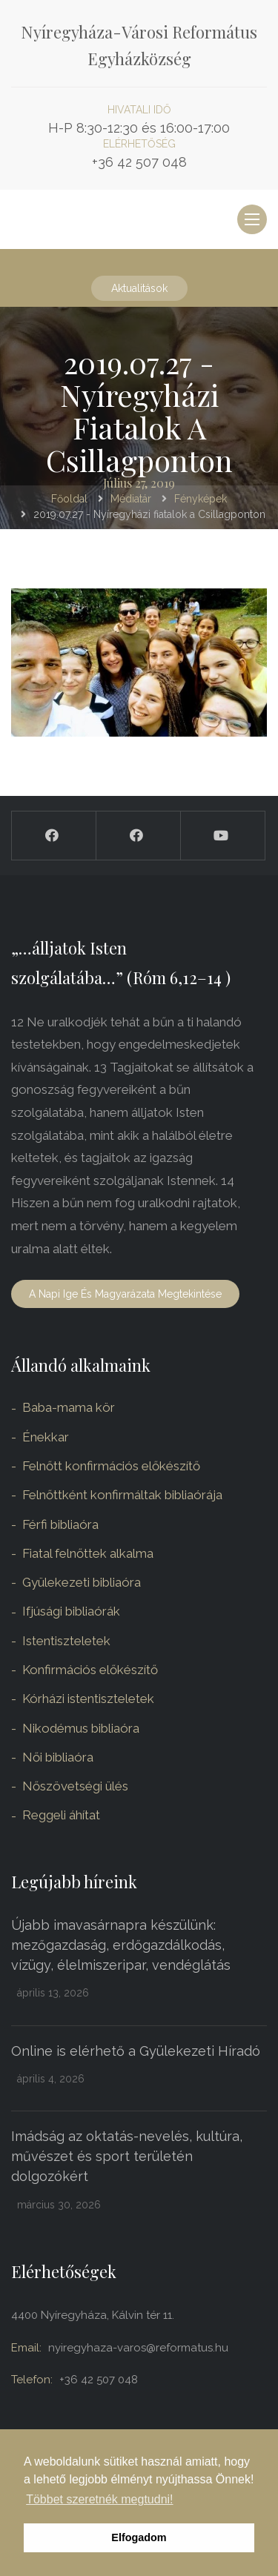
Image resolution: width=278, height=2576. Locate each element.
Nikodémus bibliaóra (80, 1728)
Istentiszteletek (66, 1640)
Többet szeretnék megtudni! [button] (99, 2499)
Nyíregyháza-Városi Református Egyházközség (139, 45)
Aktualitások (139, 288)
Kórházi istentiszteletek (88, 1698)
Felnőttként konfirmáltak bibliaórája (122, 1494)
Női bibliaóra (57, 1757)
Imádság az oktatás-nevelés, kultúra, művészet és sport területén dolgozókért (126, 2156)
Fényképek (200, 499)
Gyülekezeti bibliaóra (81, 1582)
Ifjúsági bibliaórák (71, 1611)
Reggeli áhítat (61, 1814)
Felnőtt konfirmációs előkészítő (111, 1465)
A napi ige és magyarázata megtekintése (125, 1294)
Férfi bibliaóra (60, 1524)
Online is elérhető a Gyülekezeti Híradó (135, 2051)
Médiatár (130, 499)
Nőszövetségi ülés (75, 1786)
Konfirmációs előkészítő (90, 1669)
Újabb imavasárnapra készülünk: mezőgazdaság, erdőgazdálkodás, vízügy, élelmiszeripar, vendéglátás (121, 1945)
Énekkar (45, 1437)
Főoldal (69, 499)
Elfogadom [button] (138, 2537)
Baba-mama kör (68, 1407)
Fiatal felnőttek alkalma (87, 1553)
